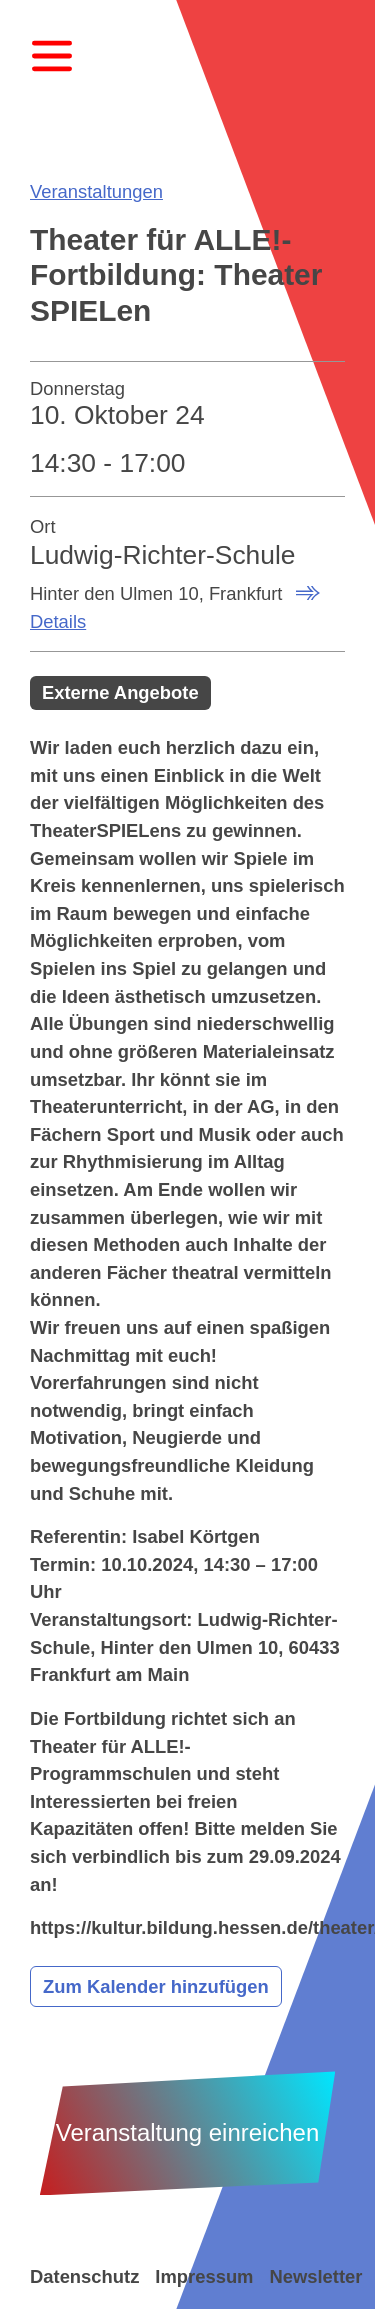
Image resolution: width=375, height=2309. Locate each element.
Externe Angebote (120, 692)
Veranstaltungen (96, 191)
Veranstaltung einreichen (188, 2132)
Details (58, 621)
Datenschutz (84, 2276)
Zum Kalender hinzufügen (156, 1986)
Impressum (204, 2276)
